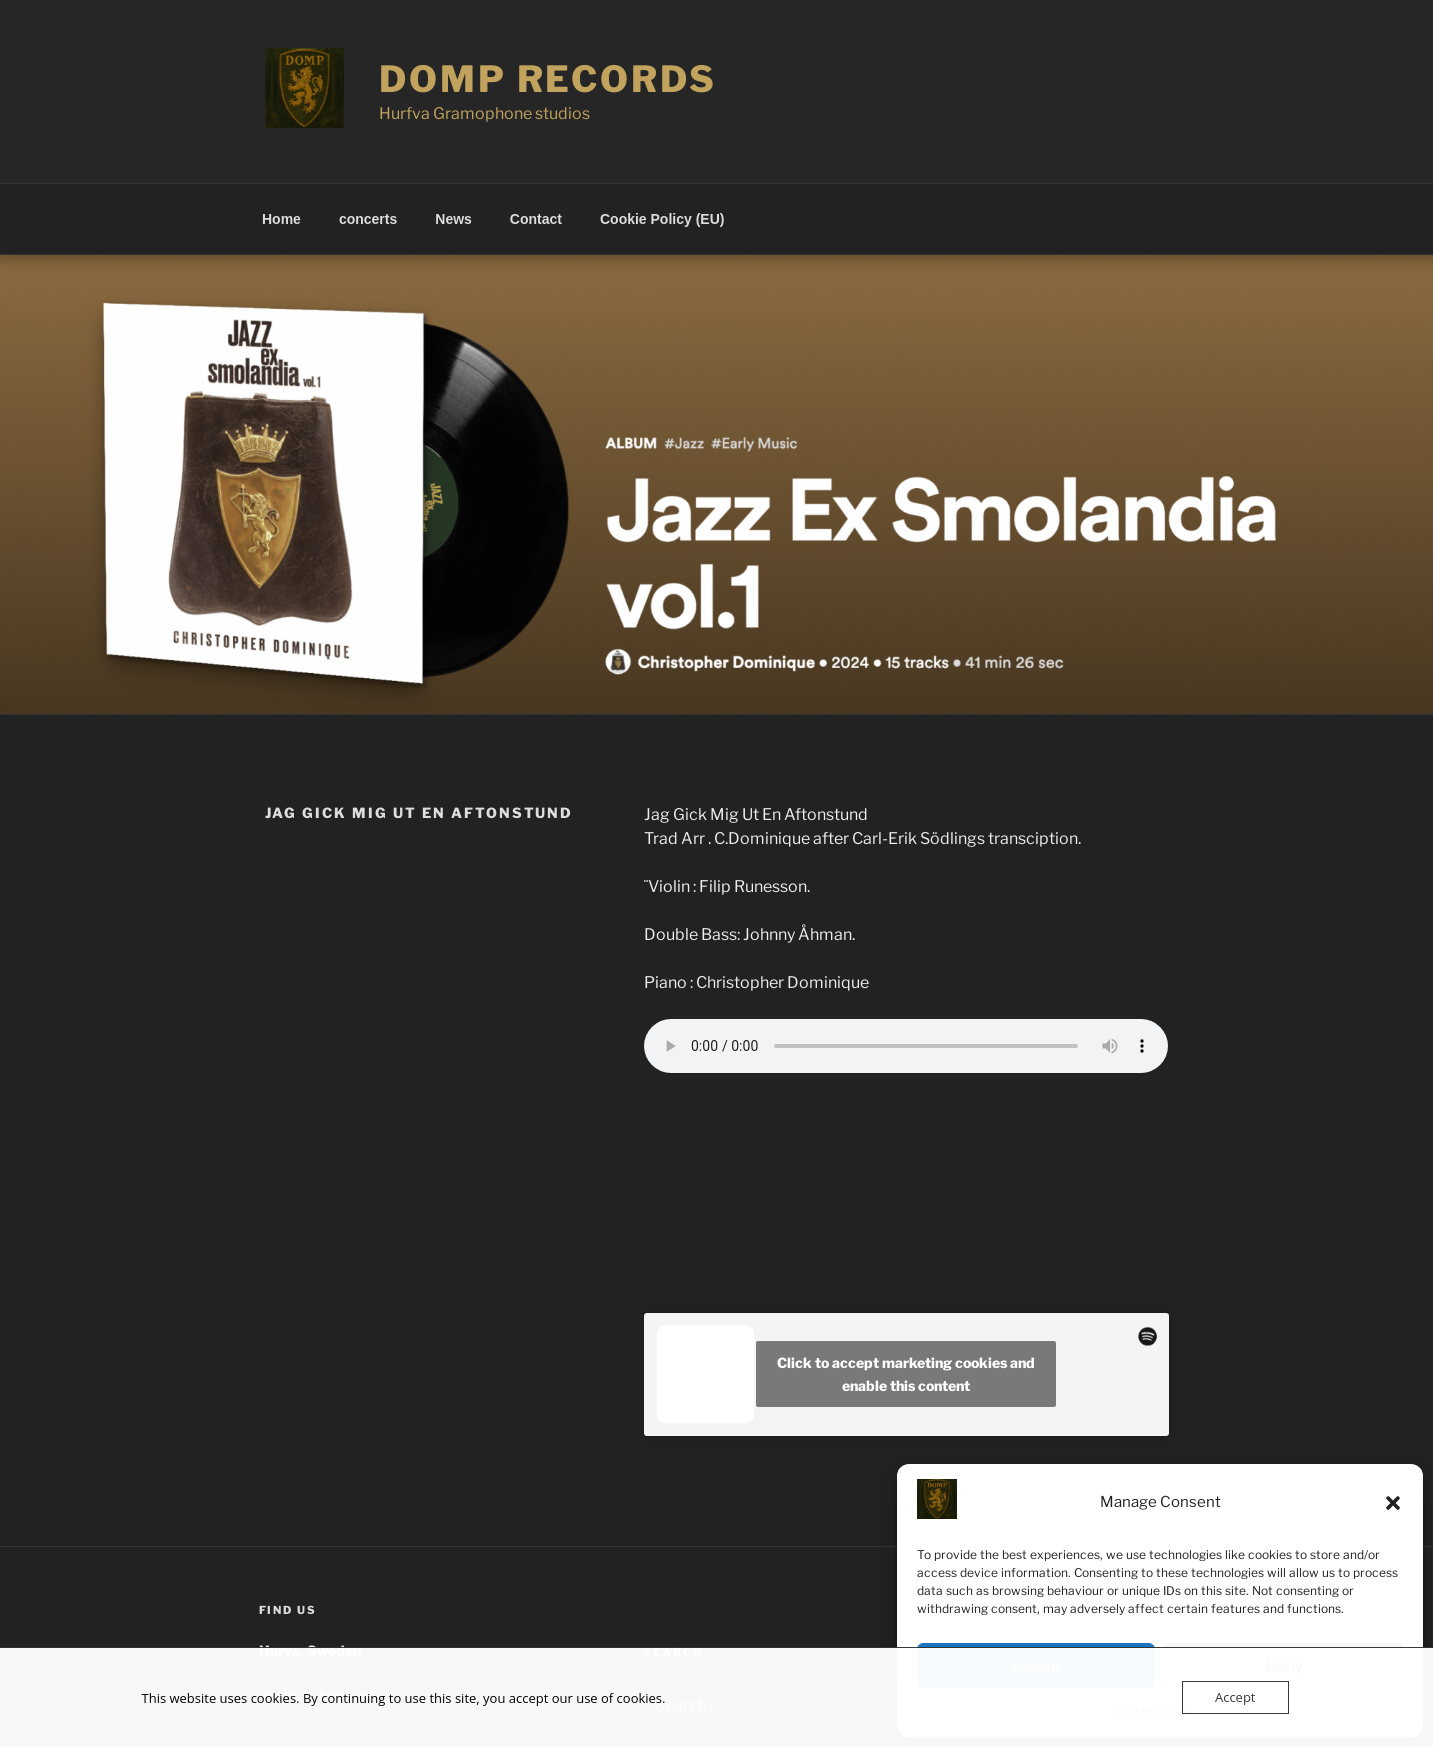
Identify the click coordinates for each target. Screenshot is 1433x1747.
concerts (368, 219)
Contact (536, 219)
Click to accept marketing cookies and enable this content (906, 1374)
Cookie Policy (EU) (662, 219)
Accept (1235, 1697)
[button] (1393, 1503)
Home (281, 219)
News (453, 219)
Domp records (548, 79)
